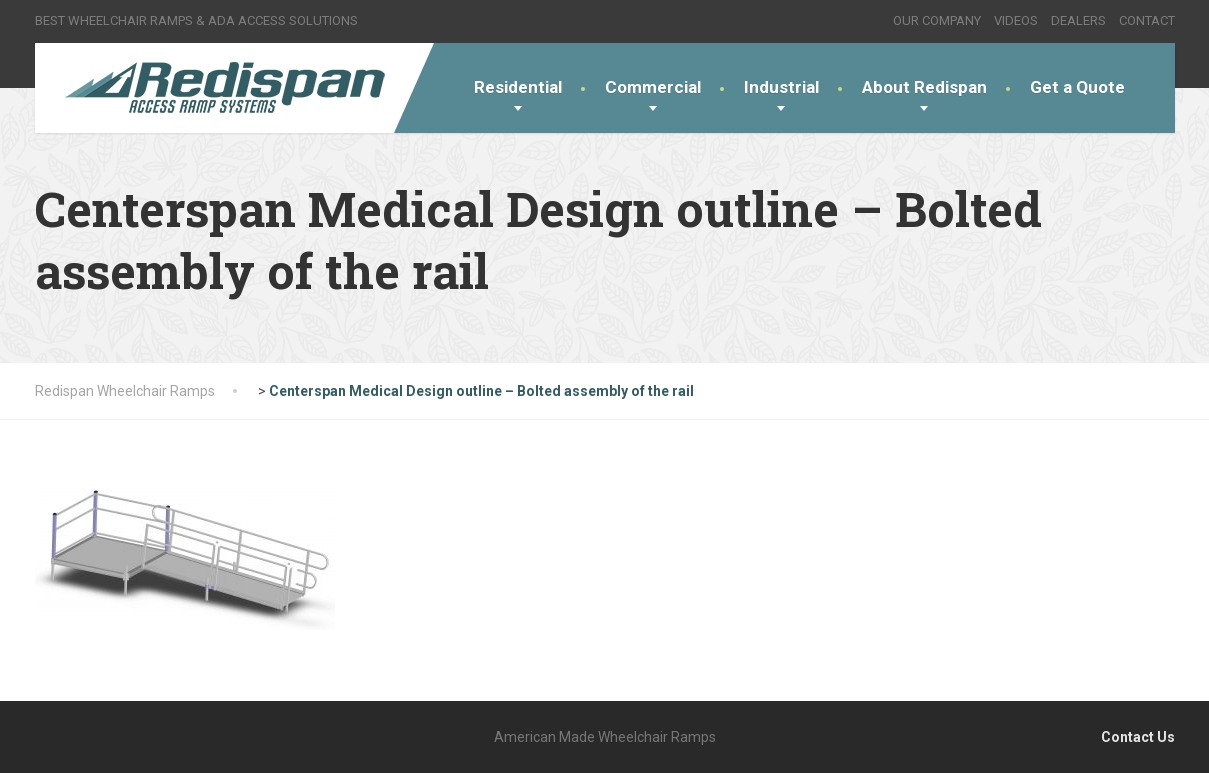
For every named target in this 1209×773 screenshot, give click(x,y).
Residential (518, 87)
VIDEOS (1016, 20)
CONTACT (1147, 20)
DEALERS (1078, 20)
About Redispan (924, 87)
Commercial (653, 87)
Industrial (781, 87)
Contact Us (1138, 737)
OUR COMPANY (937, 20)
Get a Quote (1077, 87)
